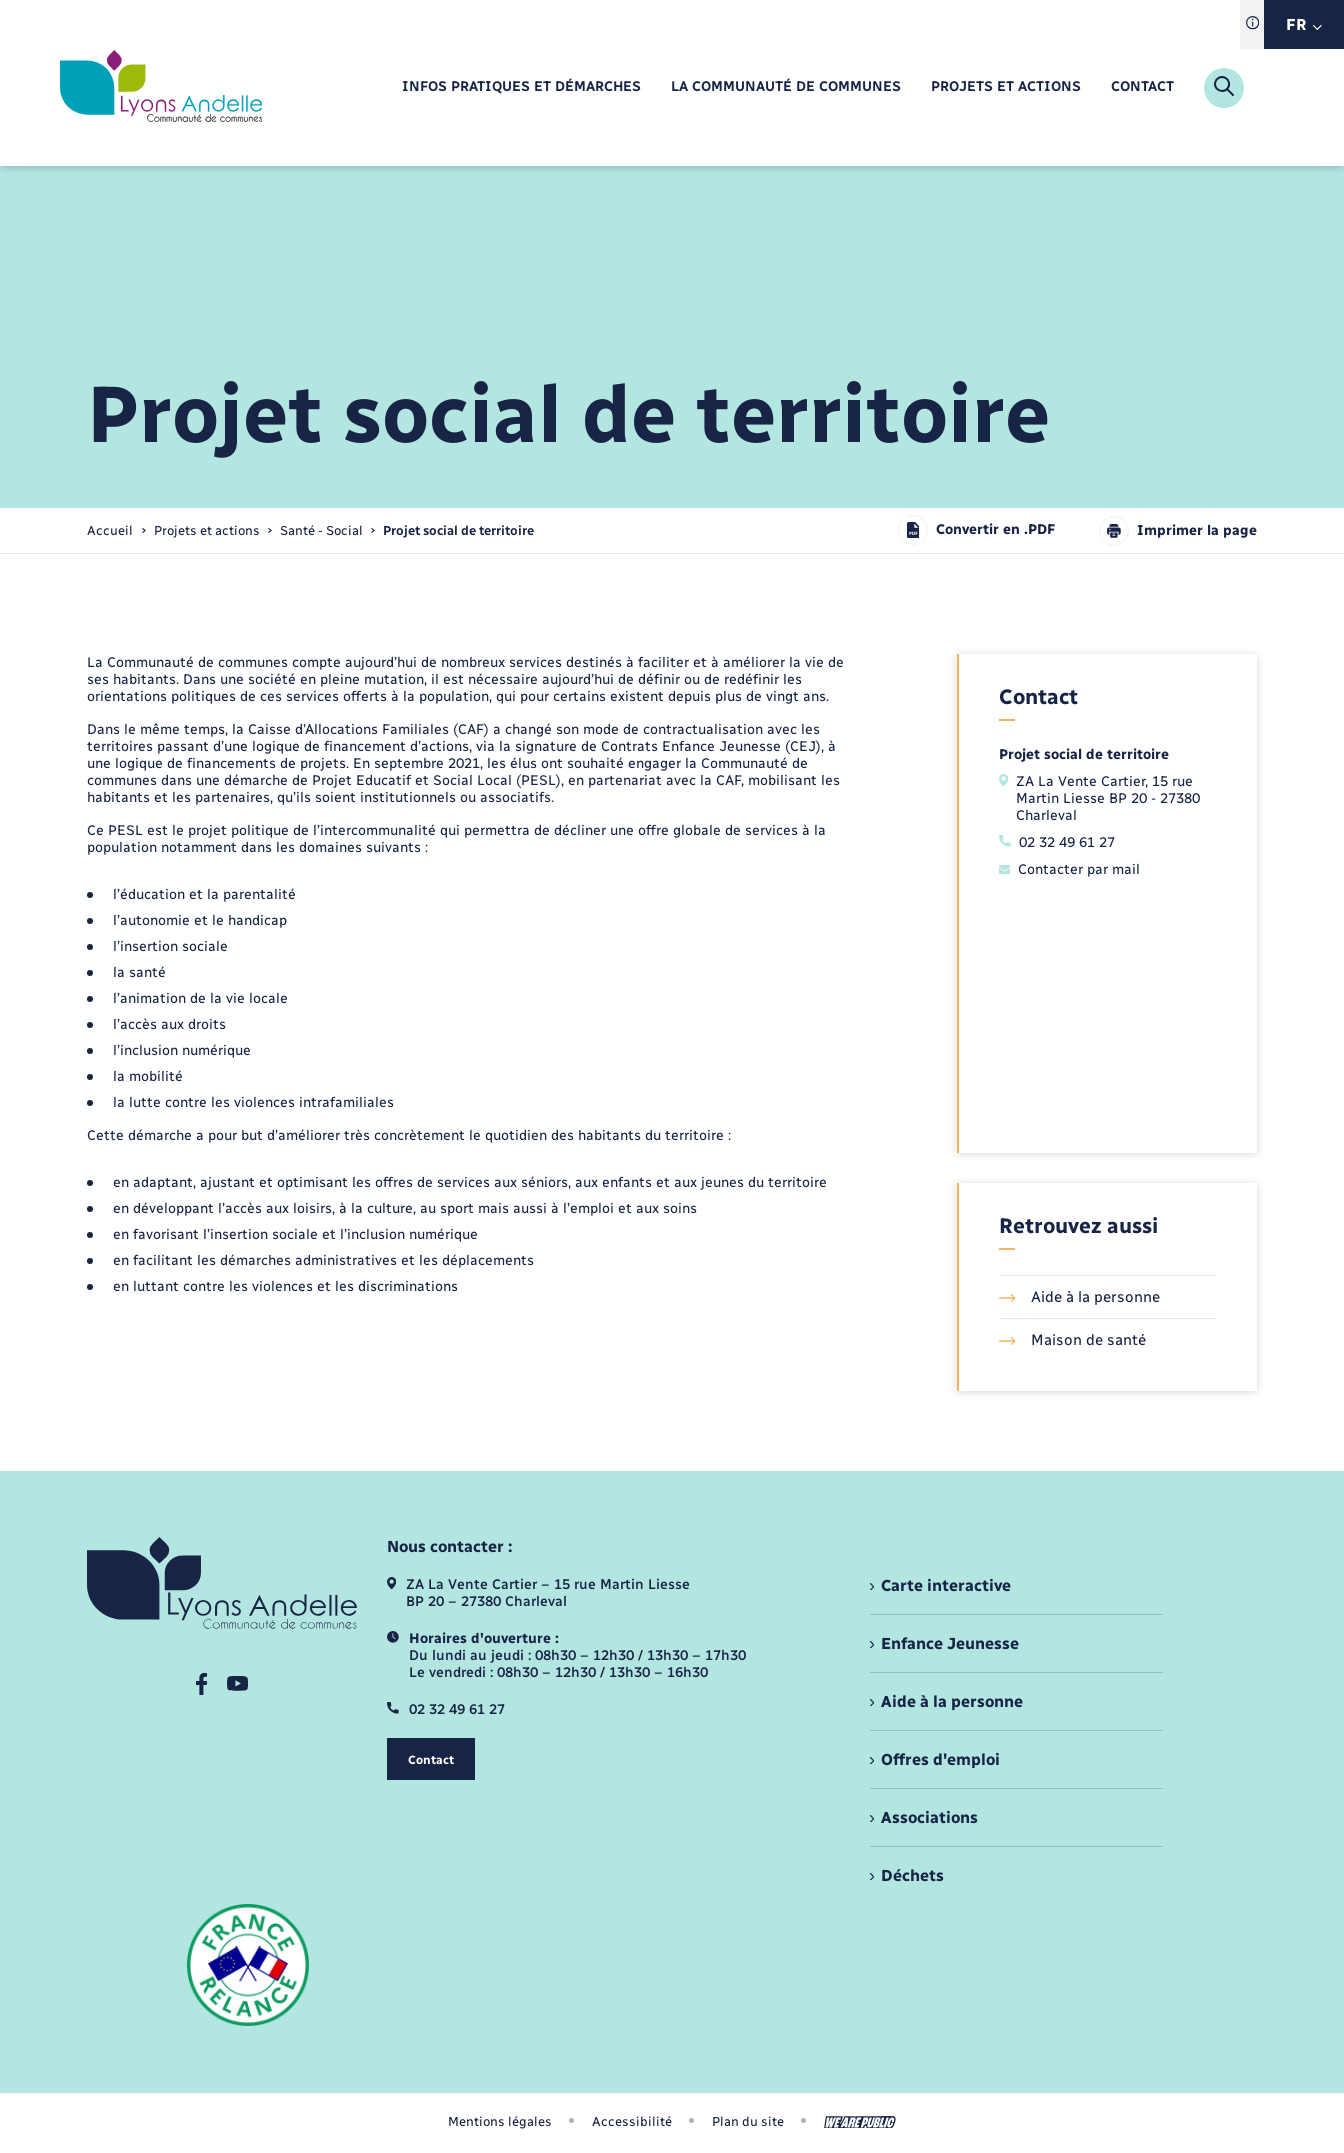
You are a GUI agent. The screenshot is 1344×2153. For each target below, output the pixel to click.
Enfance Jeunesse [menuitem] (950, 1643)
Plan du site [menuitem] (748, 2121)
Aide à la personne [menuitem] (952, 1701)
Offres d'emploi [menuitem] (940, 1759)
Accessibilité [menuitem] (632, 2121)
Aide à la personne (1079, 1297)
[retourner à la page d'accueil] (161, 88)
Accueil (110, 530)
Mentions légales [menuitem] (500, 2121)
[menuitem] (521, 87)
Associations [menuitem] (929, 1817)
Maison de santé (1072, 1340)
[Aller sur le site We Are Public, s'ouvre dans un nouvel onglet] (860, 2122)
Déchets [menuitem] (912, 1875)
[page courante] (458, 530)
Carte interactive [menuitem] (946, 1585)
